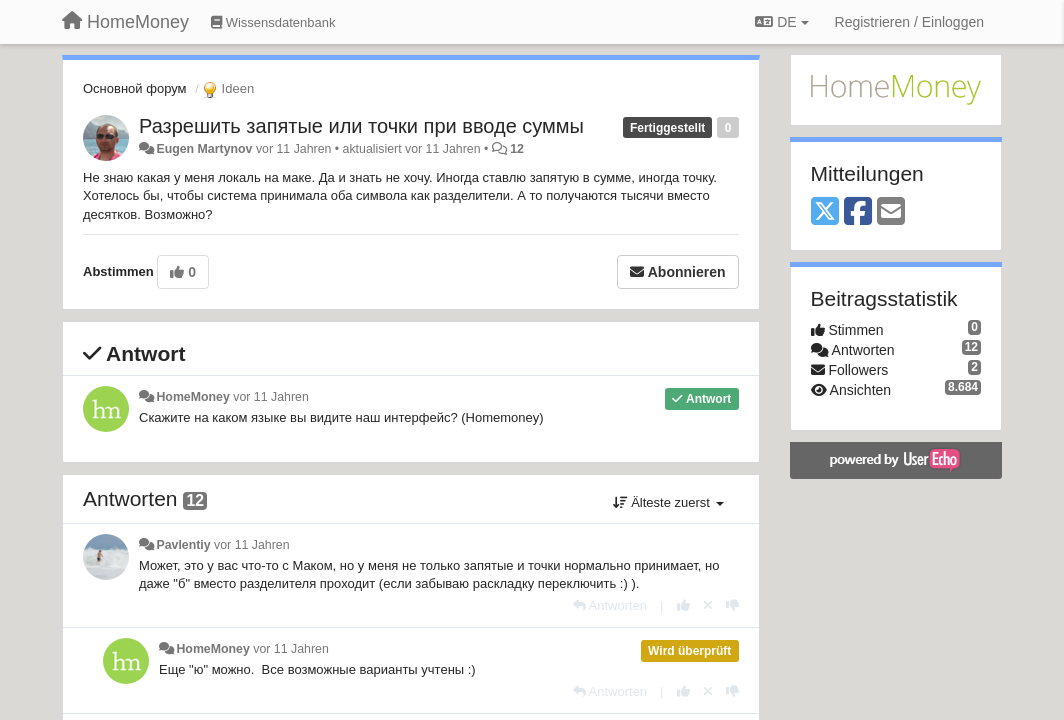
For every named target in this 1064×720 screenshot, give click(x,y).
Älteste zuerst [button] (668, 502)
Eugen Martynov (204, 149)
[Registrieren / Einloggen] (909, 22)
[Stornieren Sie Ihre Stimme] (708, 605)
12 (517, 149)
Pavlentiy (183, 545)
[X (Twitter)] (825, 212)
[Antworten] (610, 605)
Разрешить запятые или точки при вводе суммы (361, 126)
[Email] (891, 212)
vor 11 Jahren (270, 397)
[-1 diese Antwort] (732, 605)
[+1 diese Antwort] (683, 605)
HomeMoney (192, 397)
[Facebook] (858, 212)
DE (781, 22)
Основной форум (135, 88)
